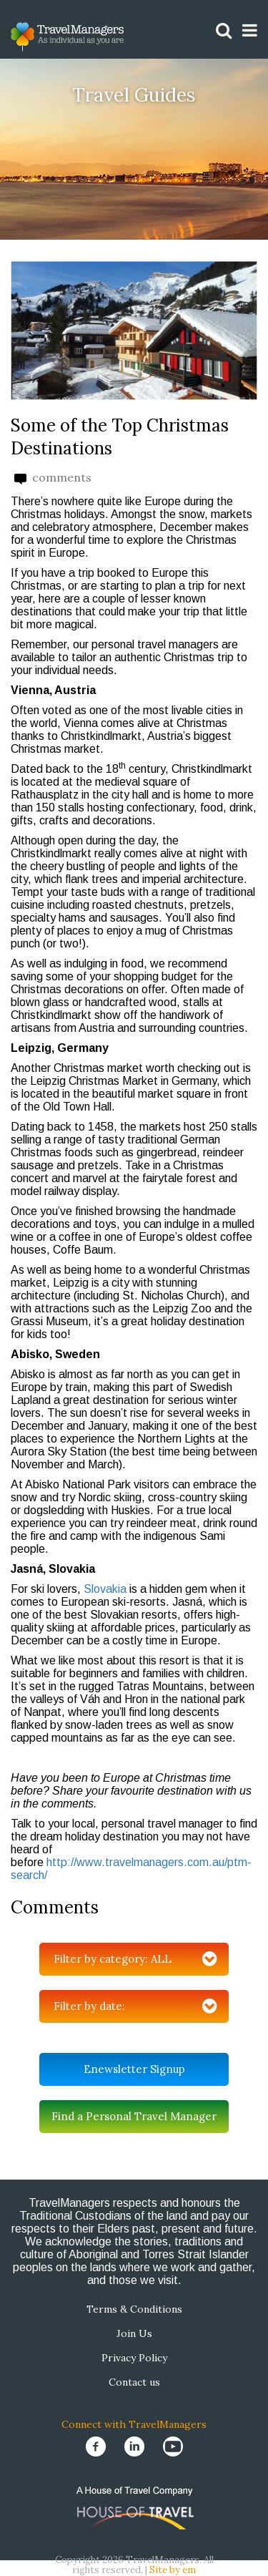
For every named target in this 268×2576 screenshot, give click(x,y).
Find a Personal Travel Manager (134, 2116)
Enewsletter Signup (134, 2069)
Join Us (134, 2333)
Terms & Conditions (134, 2309)
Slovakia (105, 1589)
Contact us (134, 2382)
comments (52, 477)
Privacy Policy (134, 2357)
